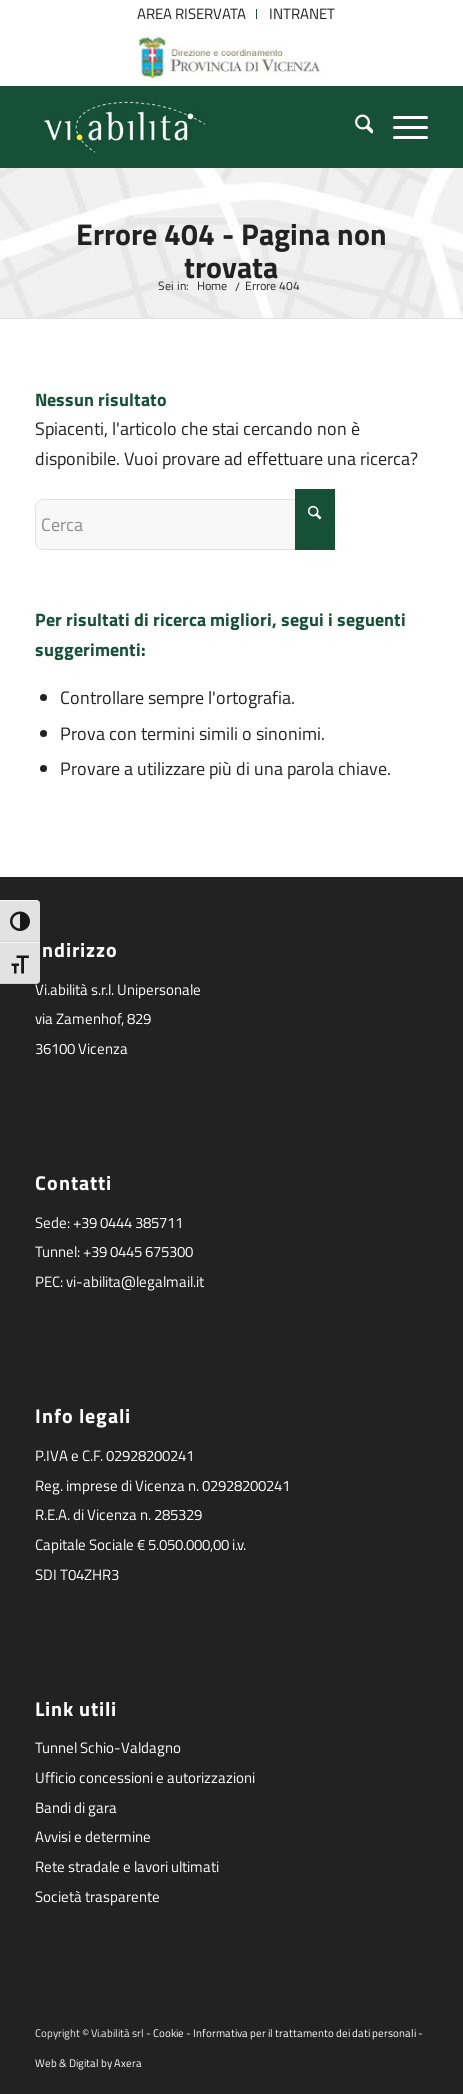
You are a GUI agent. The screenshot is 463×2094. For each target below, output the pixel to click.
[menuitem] (192, 14)
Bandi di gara (76, 1807)
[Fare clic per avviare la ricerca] (315, 519)
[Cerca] (354, 127)
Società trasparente (97, 1896)
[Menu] (400, 127)
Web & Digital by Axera (88, 2063)
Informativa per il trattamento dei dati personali (304, 2033)
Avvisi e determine (93, 1836)
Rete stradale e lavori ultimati (127, 1866)
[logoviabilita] (192, 127)
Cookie (168, 2033)
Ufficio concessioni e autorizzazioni (145, 1777)
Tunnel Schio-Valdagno (108, 1747)
